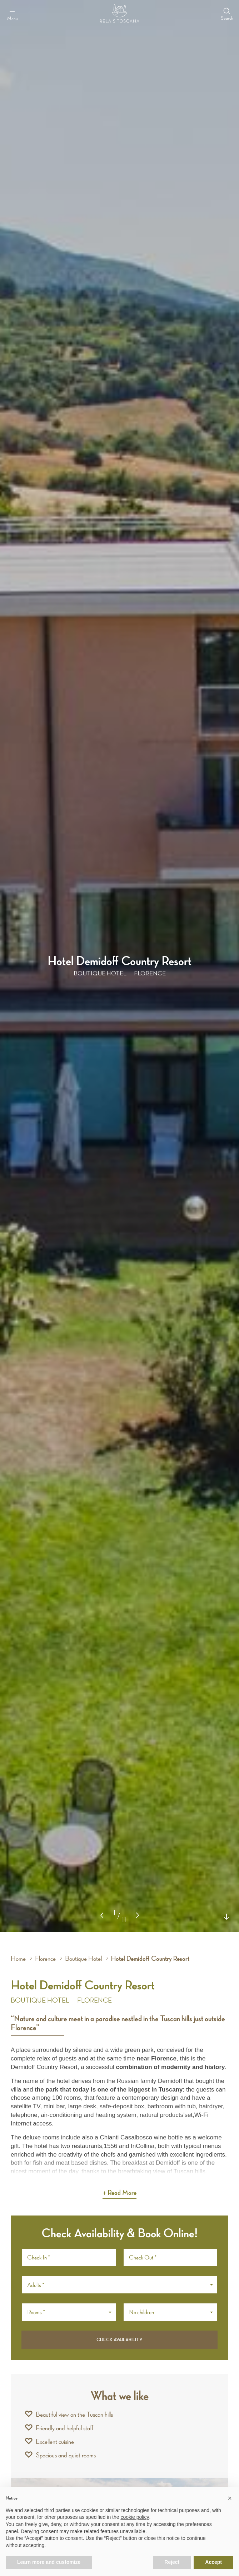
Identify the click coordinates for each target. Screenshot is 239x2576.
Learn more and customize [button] (48, 2562)
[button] (137, 1915)
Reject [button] (171, 2562)
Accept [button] (213, 2562)
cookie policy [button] (134, 2517)
